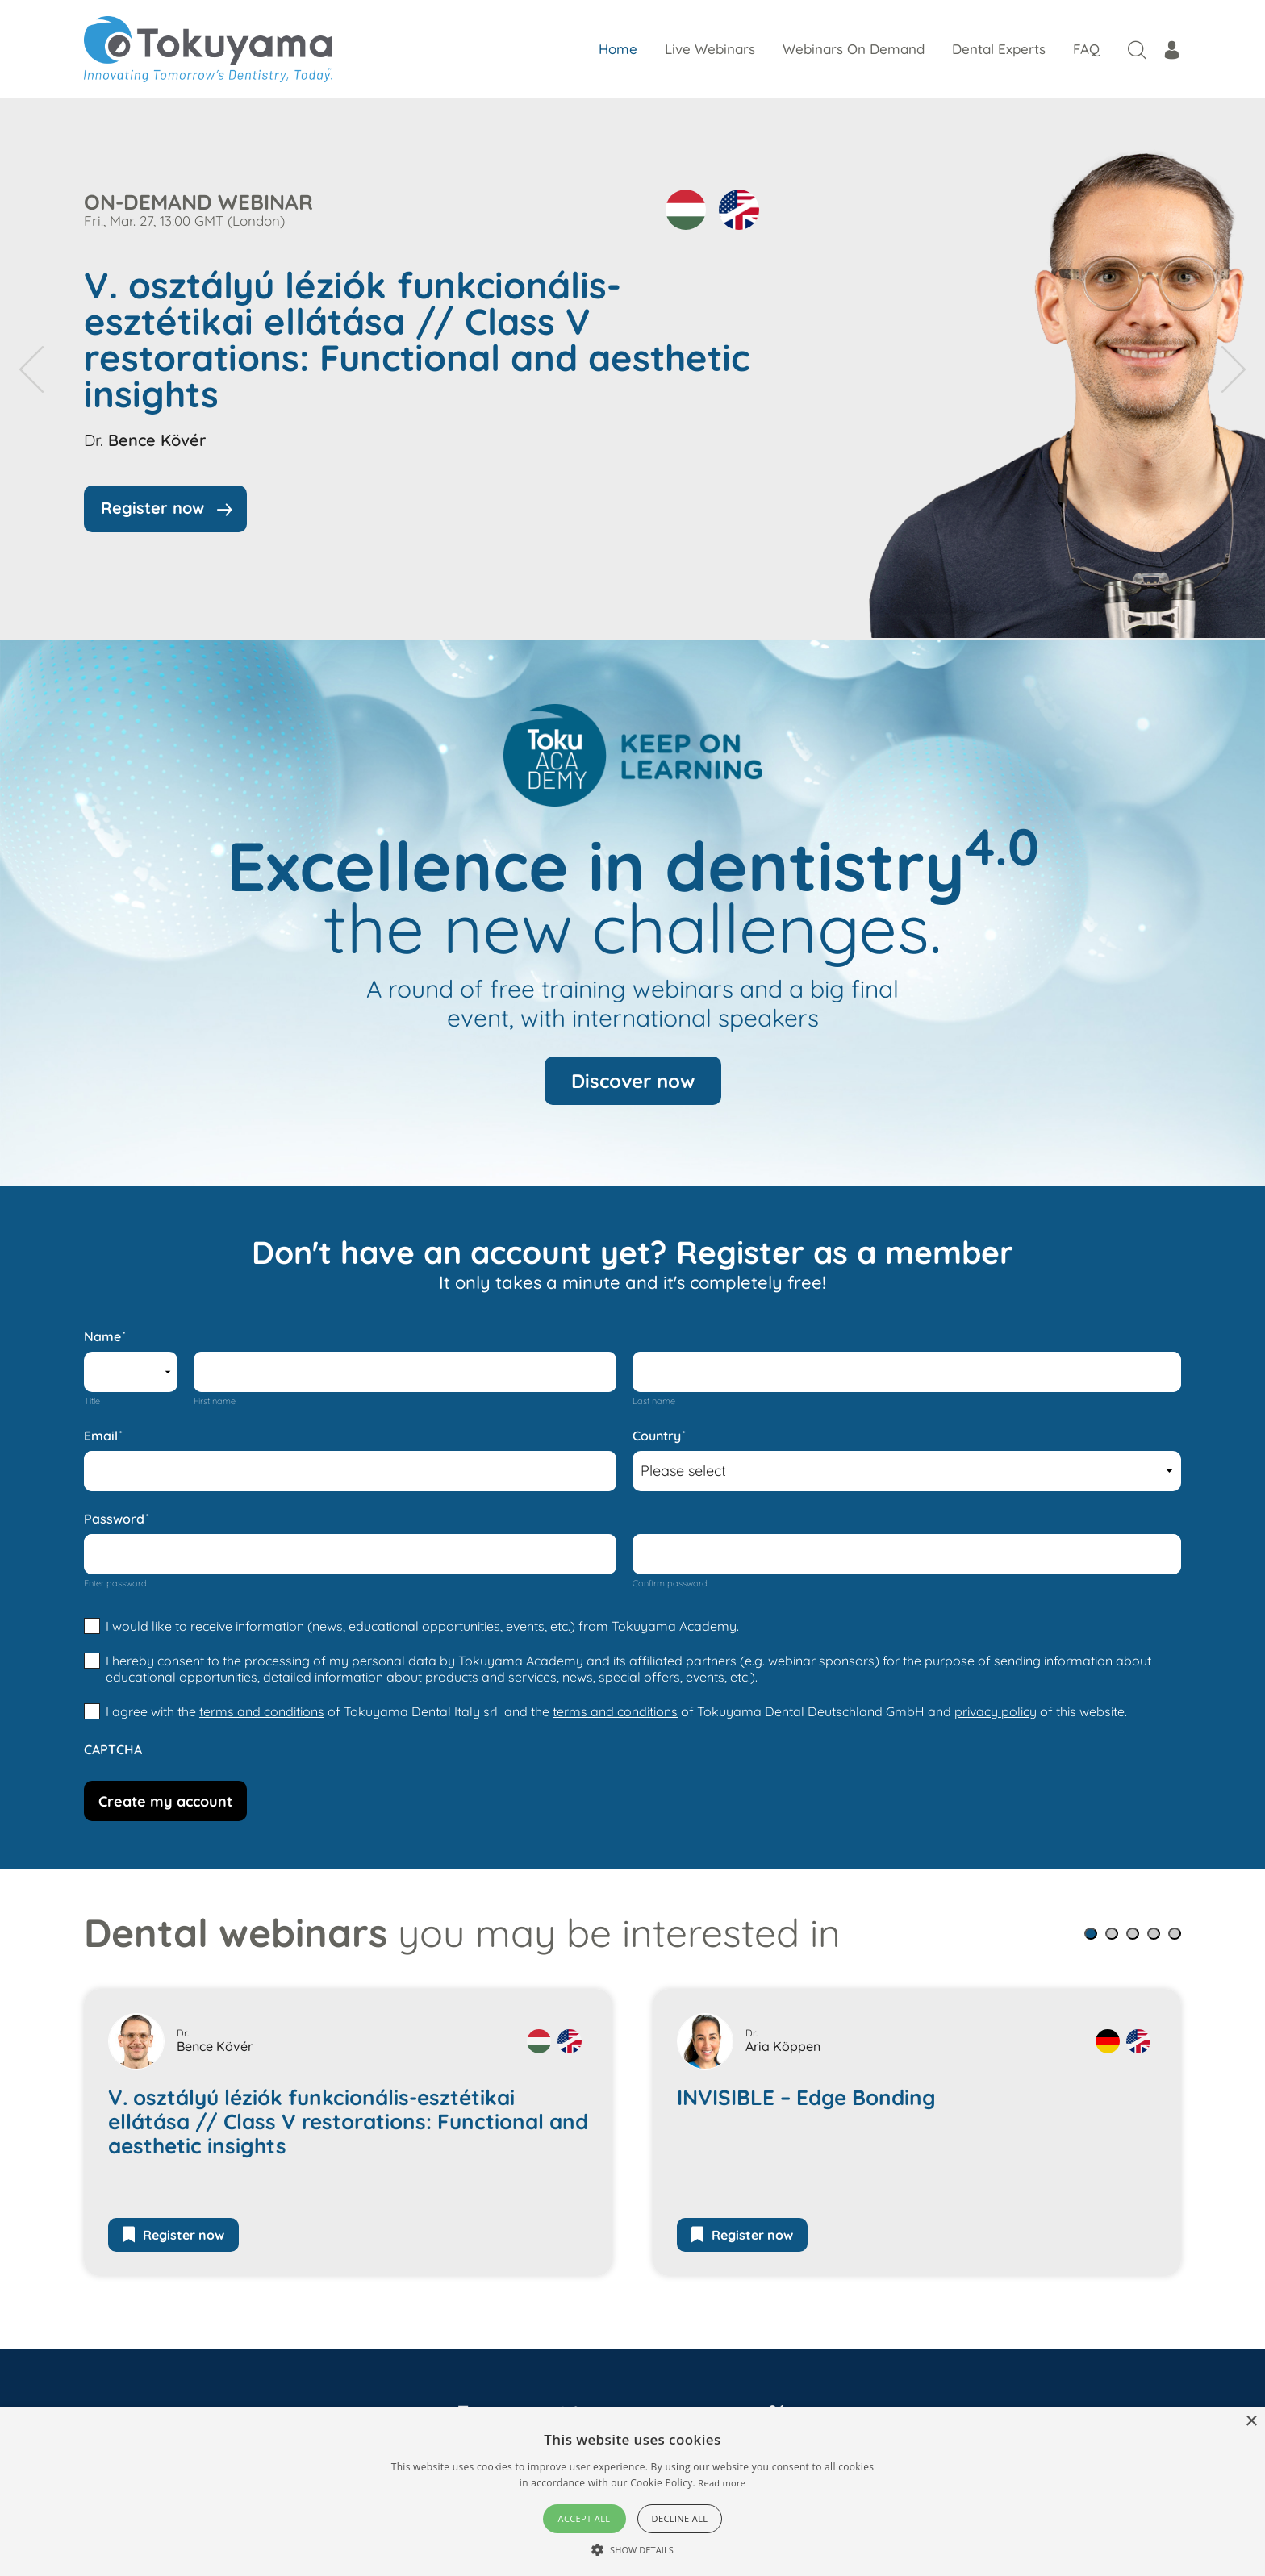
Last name (653, 1401)
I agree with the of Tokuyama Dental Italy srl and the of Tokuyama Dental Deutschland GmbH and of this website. (616, 1711)
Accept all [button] (584, 2518)
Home (618, 48)
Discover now (633, 1081)
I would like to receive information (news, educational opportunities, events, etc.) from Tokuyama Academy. (422, 1626)
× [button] (1251, 2422)
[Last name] (906, 1372)
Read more (721, 2483)
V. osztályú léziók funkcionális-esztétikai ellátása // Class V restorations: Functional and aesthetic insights (416, 339)
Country (658, 1436)
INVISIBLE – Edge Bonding (806, 2098)
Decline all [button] (680, 2518)
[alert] (632, 2491)
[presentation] (31, 369)
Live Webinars (710, 48)
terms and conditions (261, 1711)
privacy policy (995, 1711)
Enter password (115, 1583)
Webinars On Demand (854, 48)
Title (92, 1401)
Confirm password (670, 1583)
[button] (1090, 1934)
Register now (173, 2235)
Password (116, 1519)
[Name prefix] (130, 1372)
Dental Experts (999, 48)
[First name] (405, 1372)
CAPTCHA (113, 1749)
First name (215, 1401)
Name (104, 1336)
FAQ (1086, 48)
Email (103, 1436)
